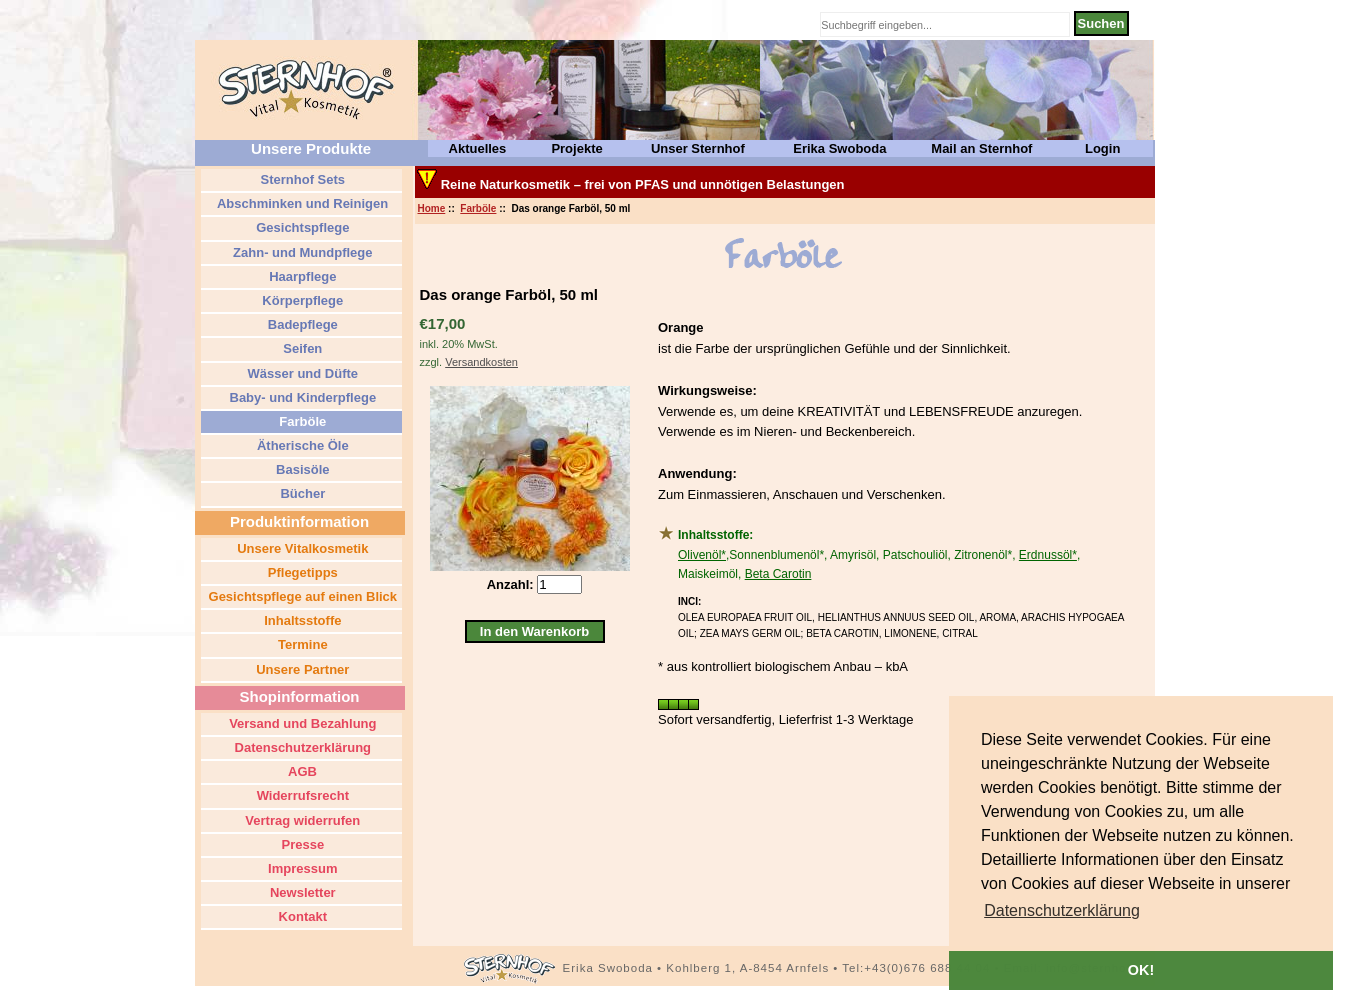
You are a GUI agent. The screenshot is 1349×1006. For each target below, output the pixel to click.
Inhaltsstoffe (301, 620)
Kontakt (301, 916)
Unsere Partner (301, 669)
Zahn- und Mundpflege (301, 252)
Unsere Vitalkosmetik (301, 548)
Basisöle (300, 469)
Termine (300, 644)
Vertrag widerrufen (301, 820)
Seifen (301, 348)
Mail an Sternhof (981, 148)
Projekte (576, 148)
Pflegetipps (301, 572)
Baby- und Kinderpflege (301, 397)
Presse (301, 844)
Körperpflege (301, 300)
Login (1102, 148)
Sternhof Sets (301, 179)
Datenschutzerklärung (301, 747)
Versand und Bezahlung (301, 723)
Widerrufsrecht (301, 795)
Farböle (478, 208)
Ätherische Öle (300, 445)
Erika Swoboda (839, 148)
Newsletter (300, 892)
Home (432, 208)
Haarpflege (301, 276)
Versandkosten (481, 362)
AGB (301, 771)
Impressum (301, 868)
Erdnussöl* (1048, 555)
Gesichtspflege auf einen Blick (301, 596)
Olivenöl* (702, 555)
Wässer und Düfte (301, 373)
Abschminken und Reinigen (301, 203)
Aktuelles (478, 148)
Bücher (301, 493)
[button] (1062, 911)
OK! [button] (1141, 970)
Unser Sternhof (698, 148)
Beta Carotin (778, 574)
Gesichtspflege (301, 227)
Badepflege (301, 324)
